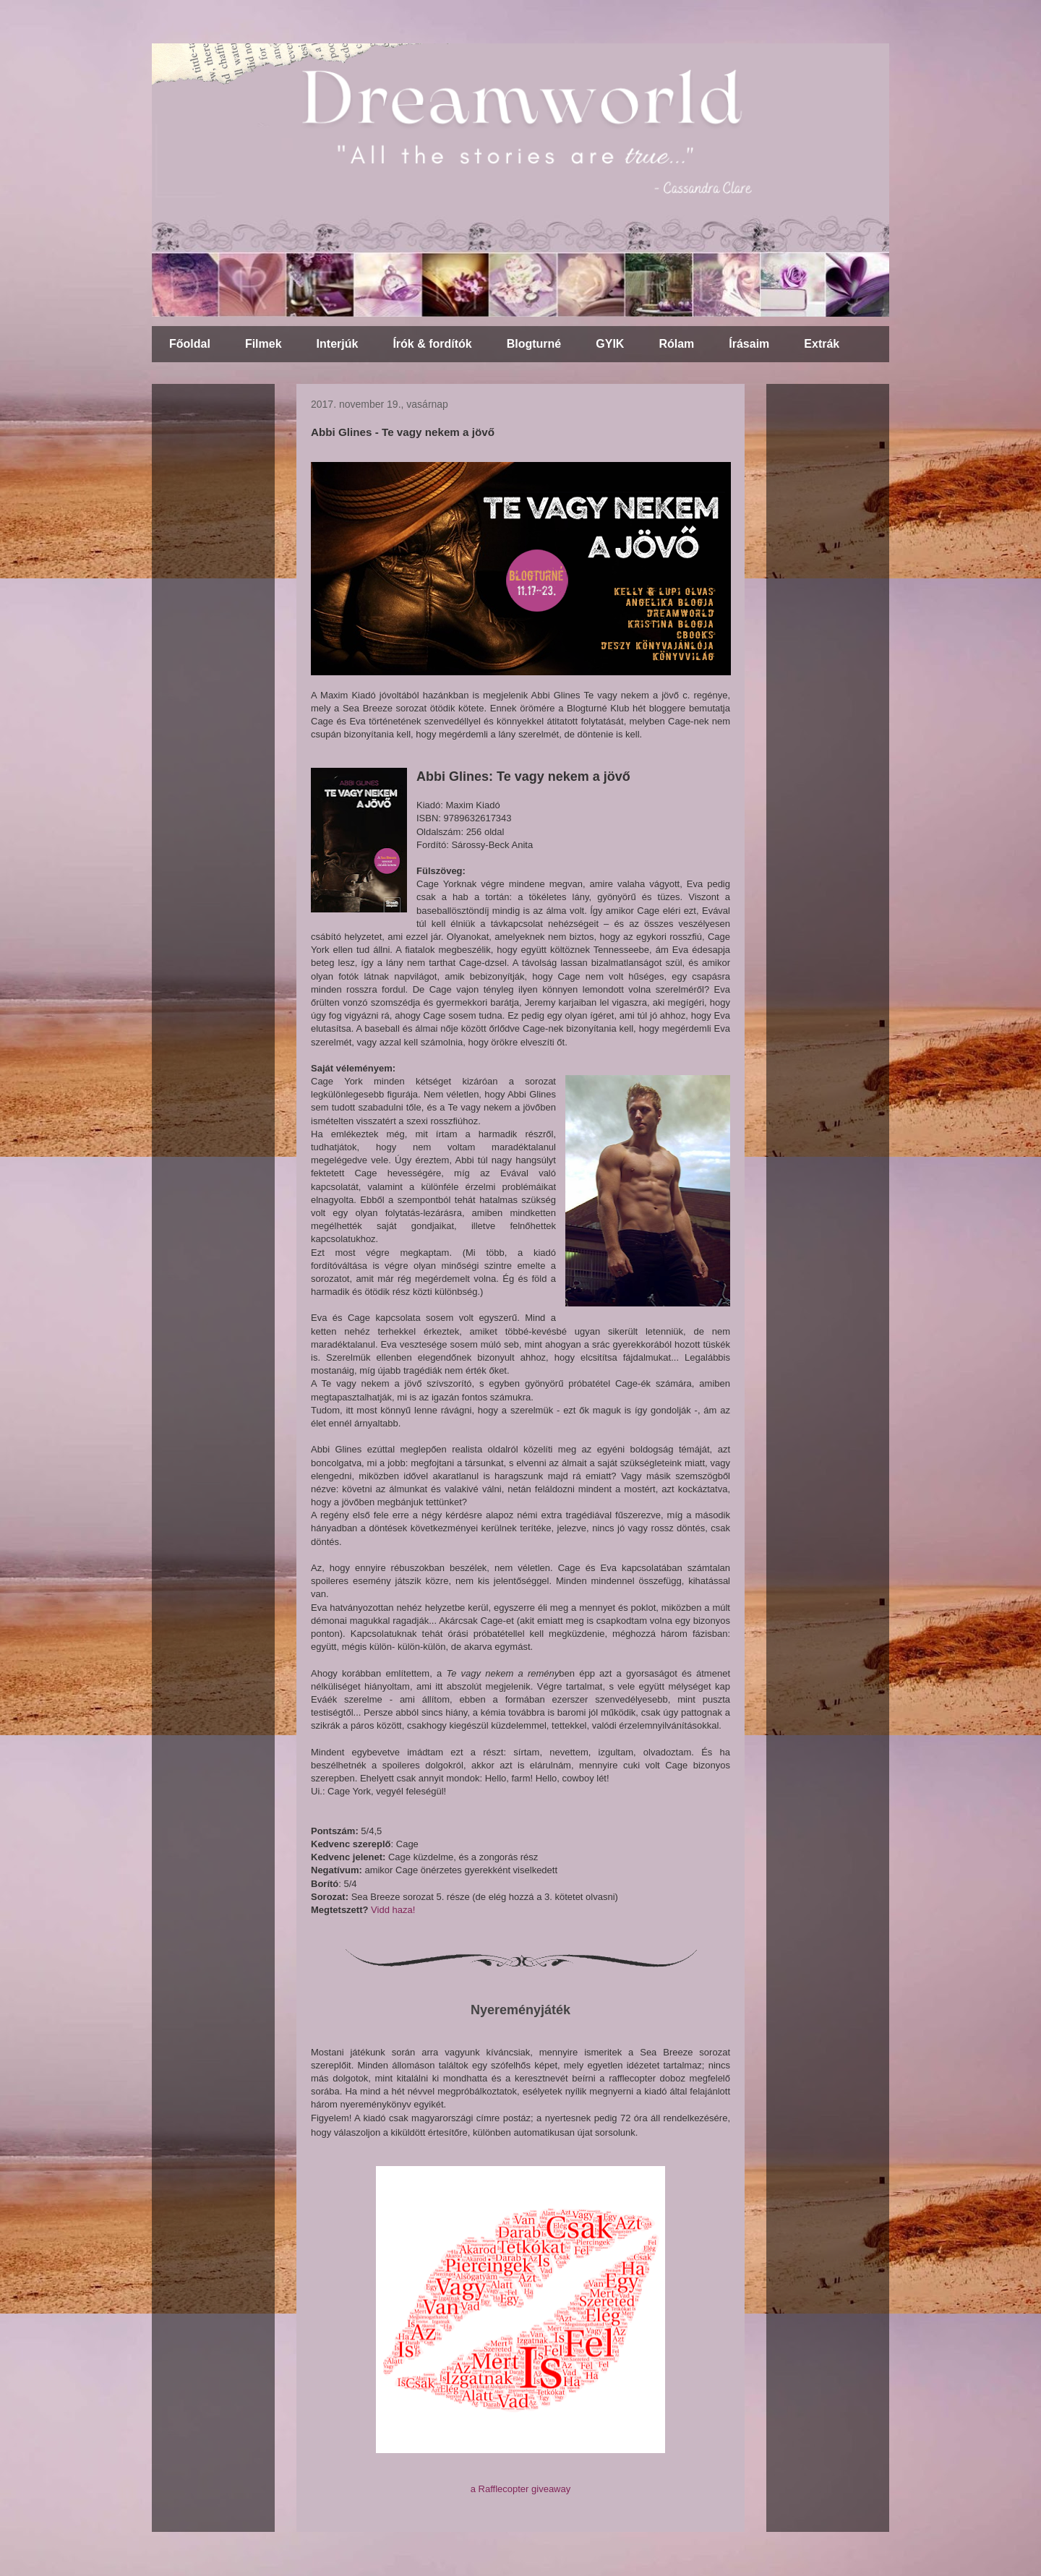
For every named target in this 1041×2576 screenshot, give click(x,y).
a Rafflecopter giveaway (521, 2488)
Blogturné (534, 344)
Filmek (263, 344)
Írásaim (749, 344)
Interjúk (338, 344)
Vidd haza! (393, 1909)
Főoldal (189, 344)
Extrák (821, 344)
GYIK (610, 344)
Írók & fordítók (432, 344)
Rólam (676, 344)
